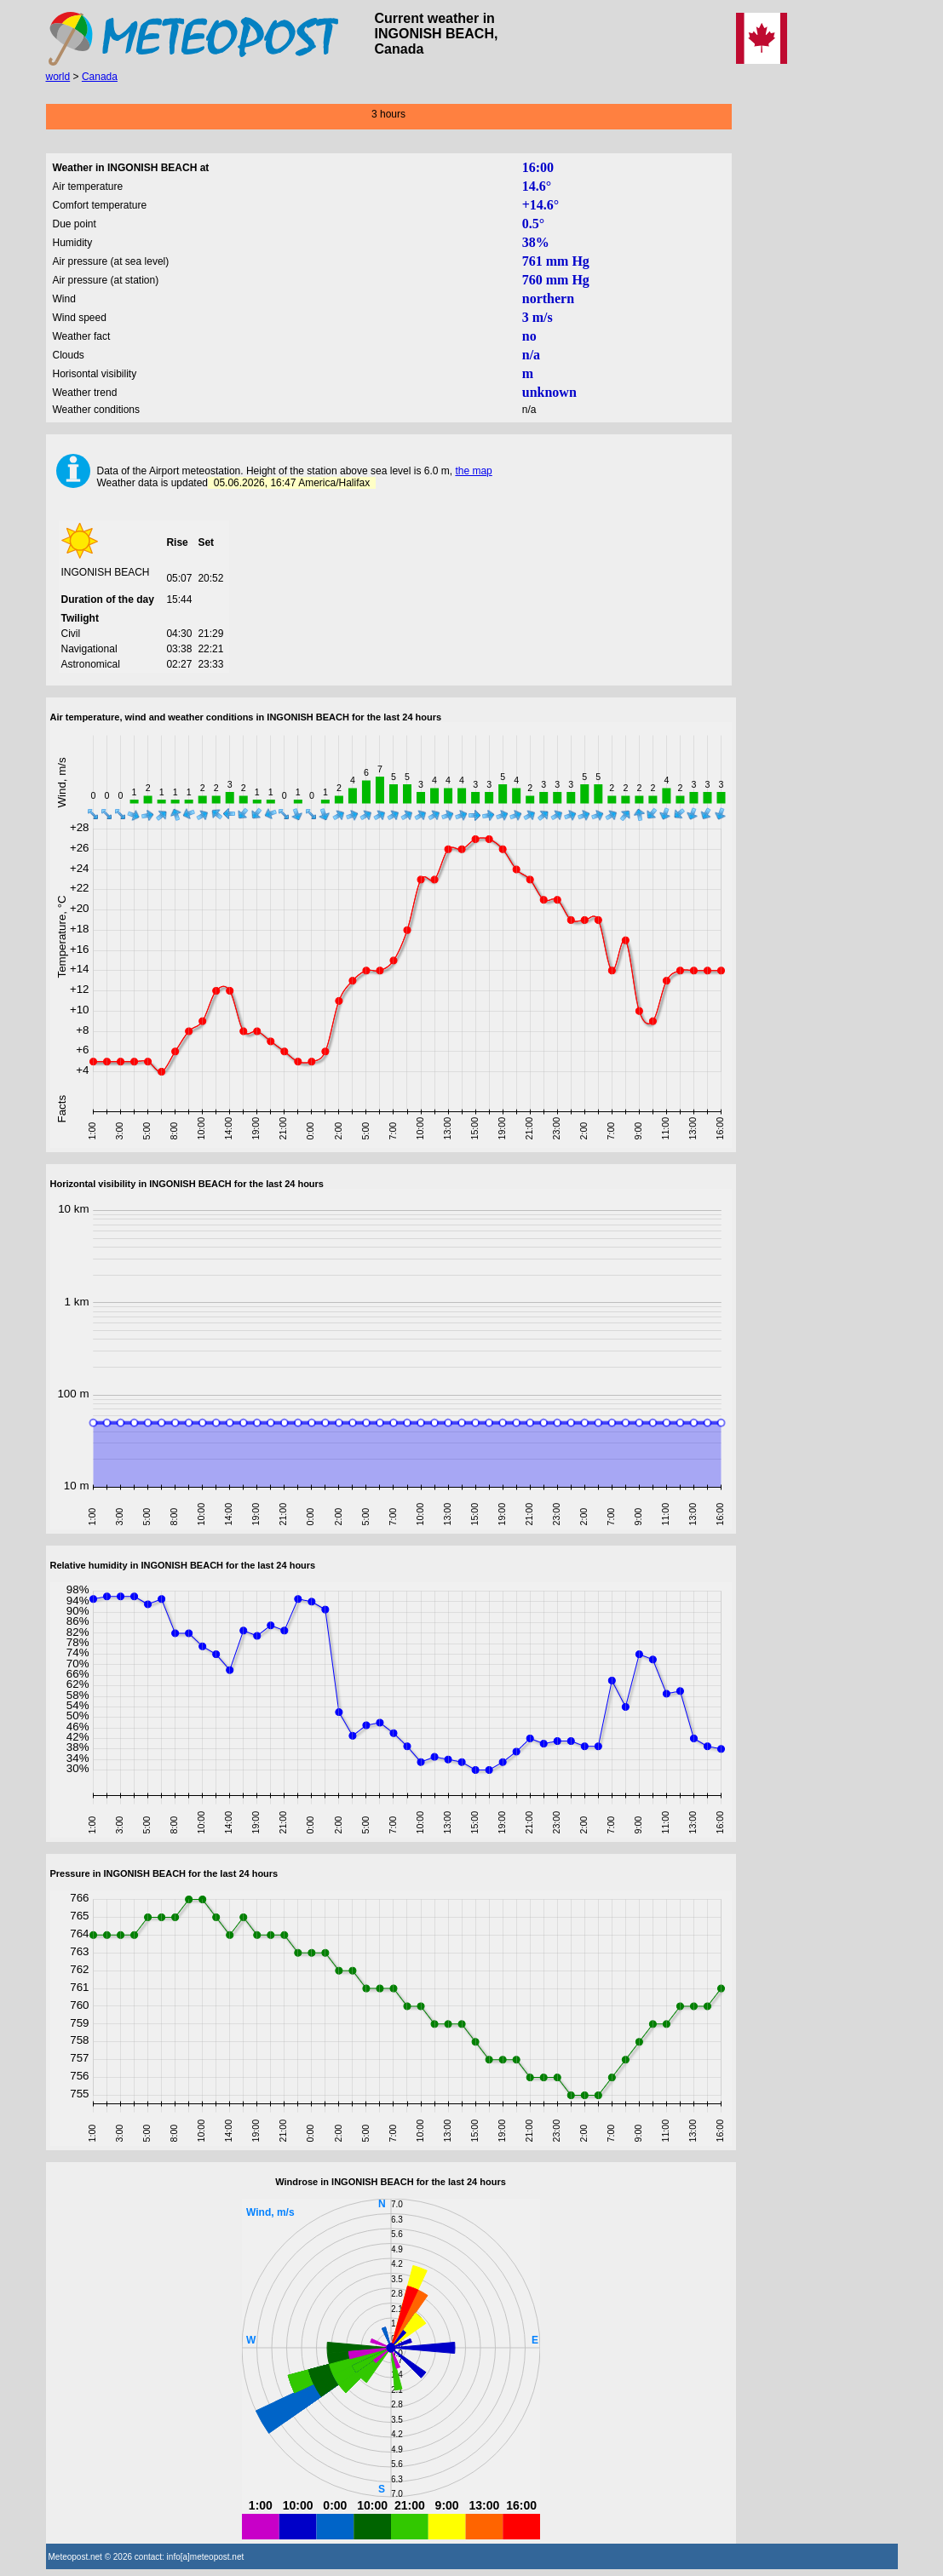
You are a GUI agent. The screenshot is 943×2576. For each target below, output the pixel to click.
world (58, 77)
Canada (100, 77)
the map (473, 471)
